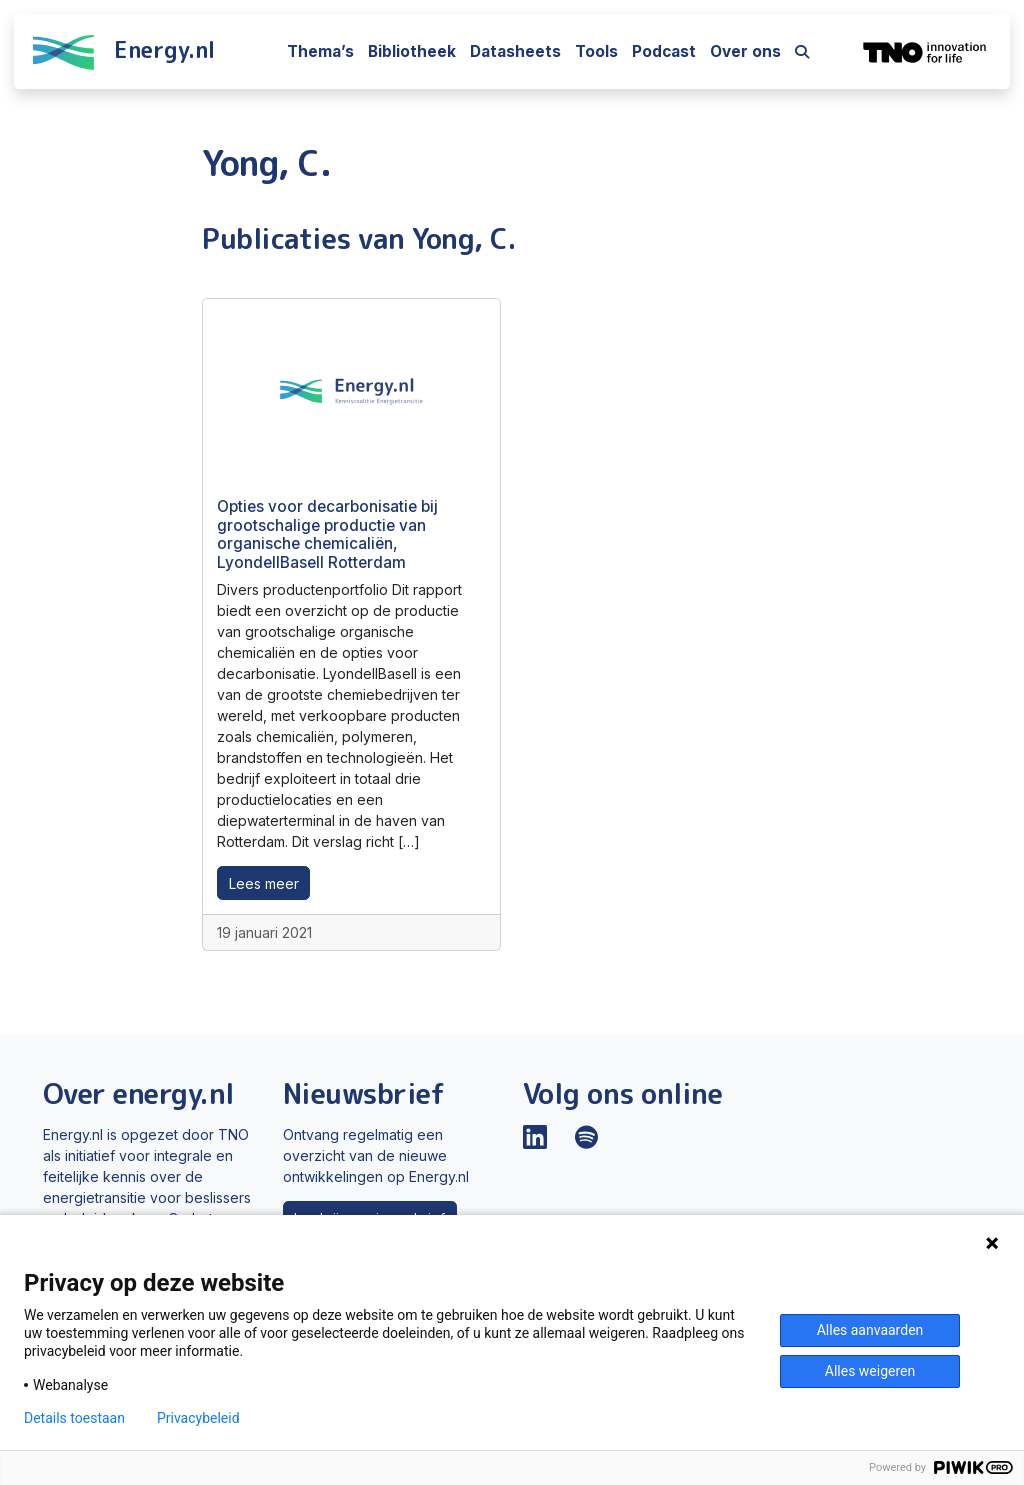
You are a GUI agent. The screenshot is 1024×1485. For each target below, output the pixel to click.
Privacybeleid (198, 1418)
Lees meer (264, 883)
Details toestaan (74, 1418)
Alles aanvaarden (870, 1330)
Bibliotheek (412, 51)
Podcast (664, 51)
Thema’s (320, 51)
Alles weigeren (870, 1371)
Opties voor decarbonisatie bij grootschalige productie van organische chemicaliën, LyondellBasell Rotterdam (327, 534)
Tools (596, 51)
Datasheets (515, 51)
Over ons (745, 51)
